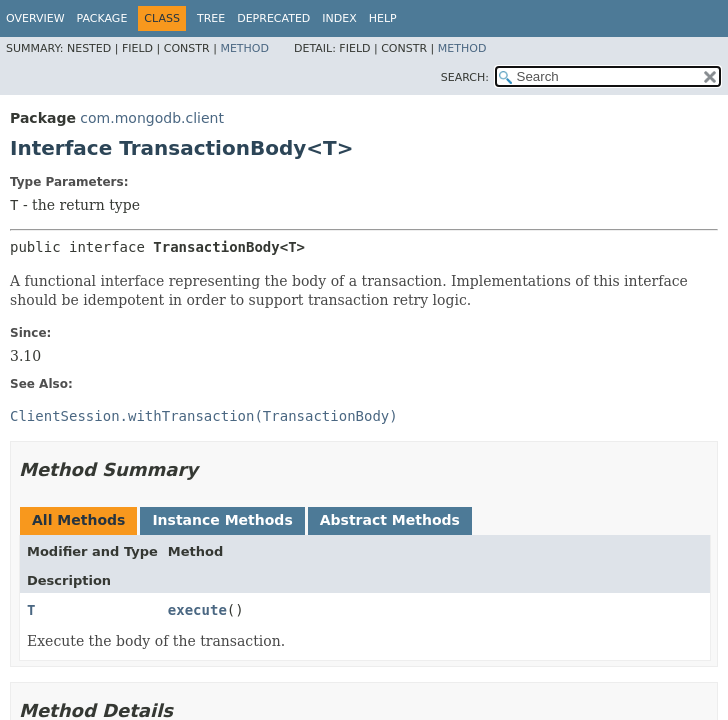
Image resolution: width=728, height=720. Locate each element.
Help (383, 18)
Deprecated (273, 18)
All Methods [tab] (78, 520)
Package (102, 18)
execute (197, 610)
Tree (211, 18)
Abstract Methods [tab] (390, 520)
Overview (35, 18)
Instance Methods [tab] (222, 520)
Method (244, 48)
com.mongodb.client (152, 118)
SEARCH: (465, 77)
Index (339, 18)
